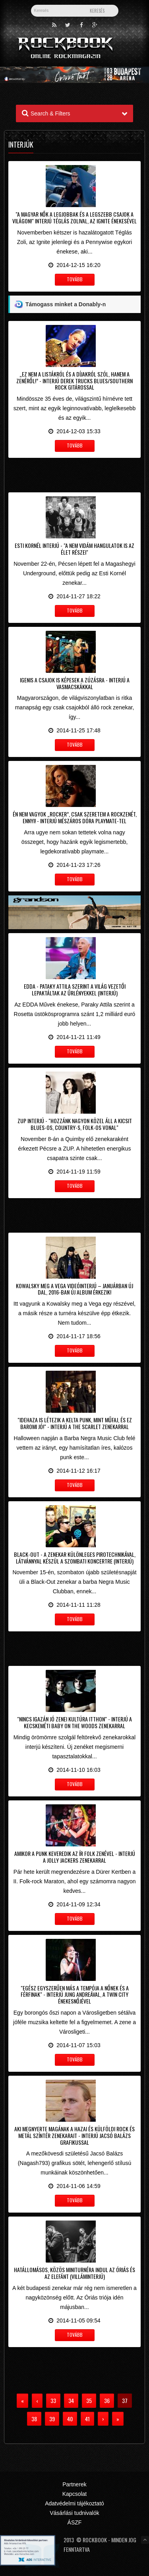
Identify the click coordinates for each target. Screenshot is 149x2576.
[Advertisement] (74, 474)
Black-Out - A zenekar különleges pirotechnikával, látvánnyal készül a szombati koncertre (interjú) (74, 1557)
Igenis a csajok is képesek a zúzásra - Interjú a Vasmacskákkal (75, 683)
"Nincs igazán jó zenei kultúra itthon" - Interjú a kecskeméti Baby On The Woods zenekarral (74, 1722)
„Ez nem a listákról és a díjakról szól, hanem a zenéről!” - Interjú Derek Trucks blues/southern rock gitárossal (74, 381)
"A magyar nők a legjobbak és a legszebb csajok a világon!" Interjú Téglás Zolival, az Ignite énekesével (74, 217)
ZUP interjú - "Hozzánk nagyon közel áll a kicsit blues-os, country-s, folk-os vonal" (74, 1123)
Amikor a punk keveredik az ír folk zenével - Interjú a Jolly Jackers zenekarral (74, 1856)
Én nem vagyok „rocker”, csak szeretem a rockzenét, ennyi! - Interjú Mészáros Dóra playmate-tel (75, 817)
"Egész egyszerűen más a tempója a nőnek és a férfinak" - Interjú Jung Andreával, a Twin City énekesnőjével (75, 1994)
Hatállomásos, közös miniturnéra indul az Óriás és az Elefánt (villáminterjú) (74, 2272)
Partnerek (74, 2484)
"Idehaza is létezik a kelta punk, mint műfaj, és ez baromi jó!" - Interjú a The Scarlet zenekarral (74, 1423)
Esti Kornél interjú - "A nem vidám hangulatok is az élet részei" (74, 548)
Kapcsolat (74, 2494)
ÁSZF (75, 2522)
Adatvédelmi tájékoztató (74, 2503)
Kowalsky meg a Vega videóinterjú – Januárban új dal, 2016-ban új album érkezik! (74, 1289)
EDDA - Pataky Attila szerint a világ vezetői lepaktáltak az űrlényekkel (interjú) (75, 989)
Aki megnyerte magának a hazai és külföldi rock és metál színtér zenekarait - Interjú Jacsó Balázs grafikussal (74, 2135)
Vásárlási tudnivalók (74, 2513)
